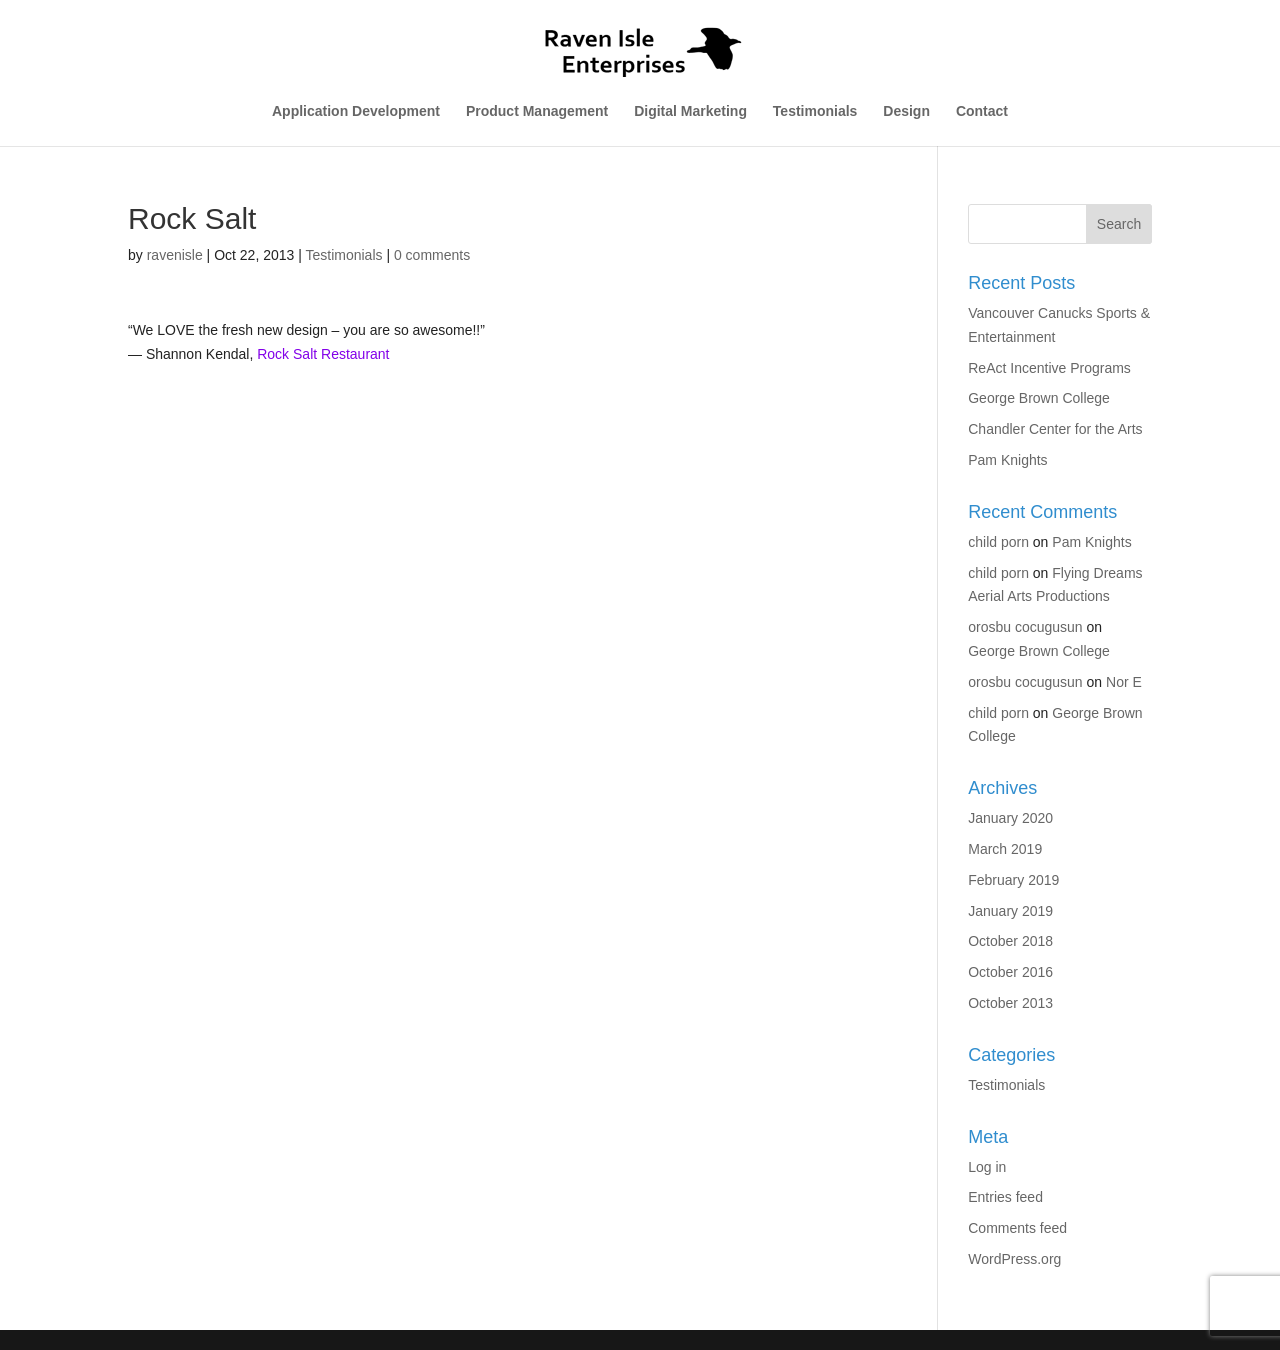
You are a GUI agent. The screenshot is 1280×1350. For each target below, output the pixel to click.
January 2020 (1010, 818)
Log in (987, 1167)
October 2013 (1010, 1003)
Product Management (537, 111)
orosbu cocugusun (1025, 627)
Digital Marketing (690, 111)
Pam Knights (1007, 460)
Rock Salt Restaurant (323, 354)
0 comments (432, 255)
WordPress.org (1014, 1259)
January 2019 (1010, 911)
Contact (982, 111)
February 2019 (1013, 880)
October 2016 (1010, 972)
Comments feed (1017, 1228)
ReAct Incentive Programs (1049, 368)
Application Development (356, 111)
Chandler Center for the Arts (1055, 429)
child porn (998, 542)
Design (906, 111)
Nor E (1124, 682)
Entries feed (1005, 1197)
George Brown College (1039, 398)
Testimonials (815, 111)
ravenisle (175, 255)
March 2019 (1005, 849)
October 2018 (1010, 941)
